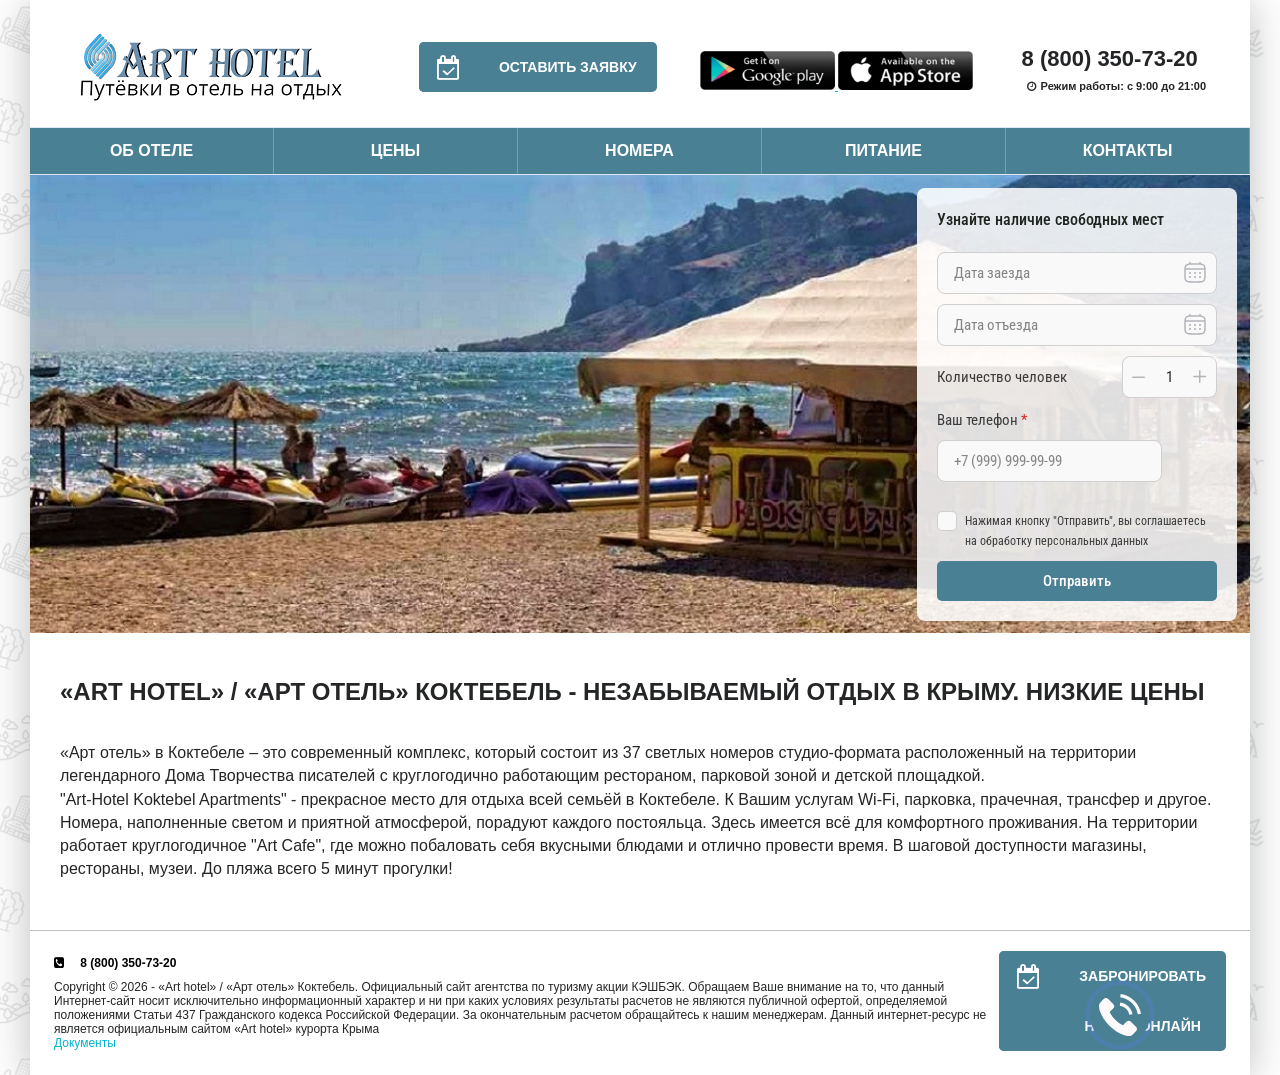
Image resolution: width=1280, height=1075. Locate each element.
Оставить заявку (528, 67)
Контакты (1128, 150)
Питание (883, 150)
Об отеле (151, 150)
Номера (639, 150)
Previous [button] (50, 404)
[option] (640, 404)
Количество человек (1002, 377)
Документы (85, 1043)
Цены (396, 150)
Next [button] (1230, 404)
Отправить (1077, 581)
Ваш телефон (982, 420)
